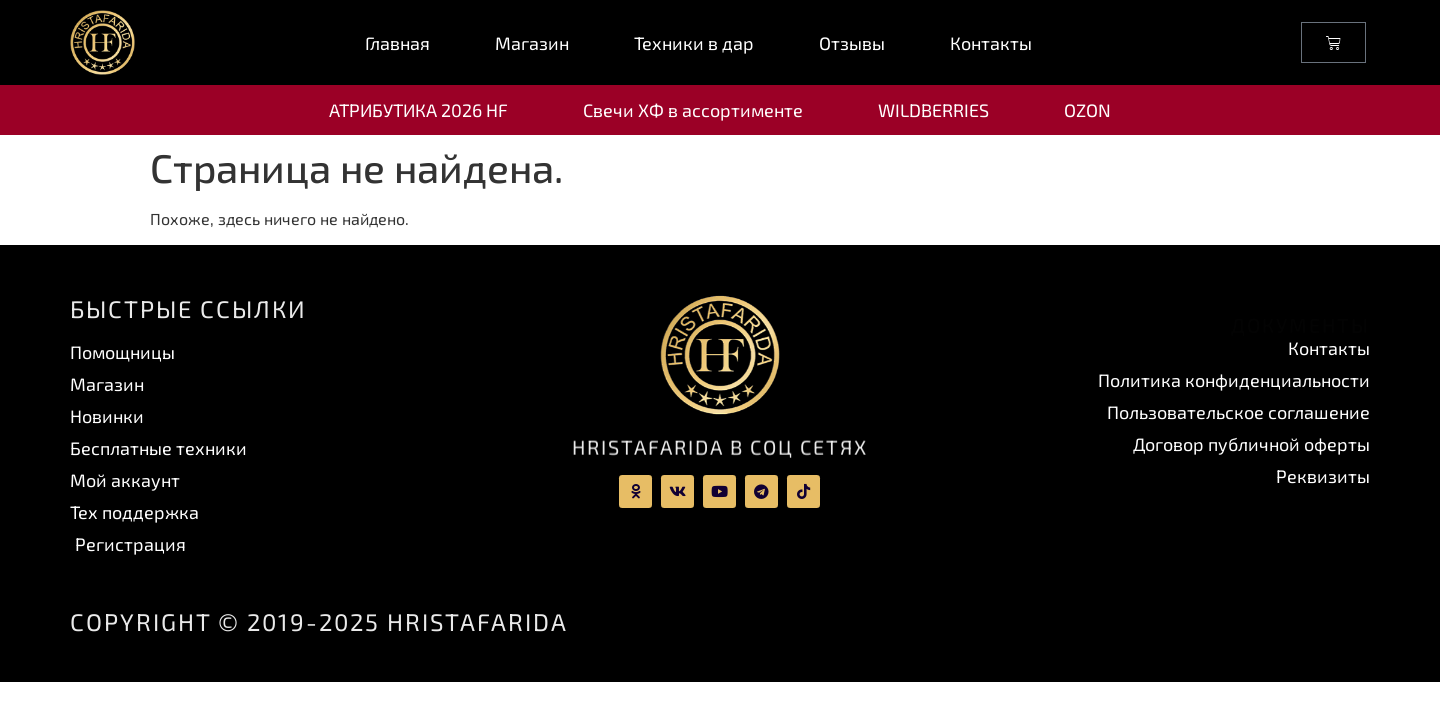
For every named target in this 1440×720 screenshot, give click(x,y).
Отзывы (852, 43)
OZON (1087, 110)
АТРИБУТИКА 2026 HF (418, 110)
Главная (397, 43)
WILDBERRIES (933, 110)
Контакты (991, 43)
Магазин (532, 43)
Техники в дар (694, 43)
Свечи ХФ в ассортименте (693, 110)
